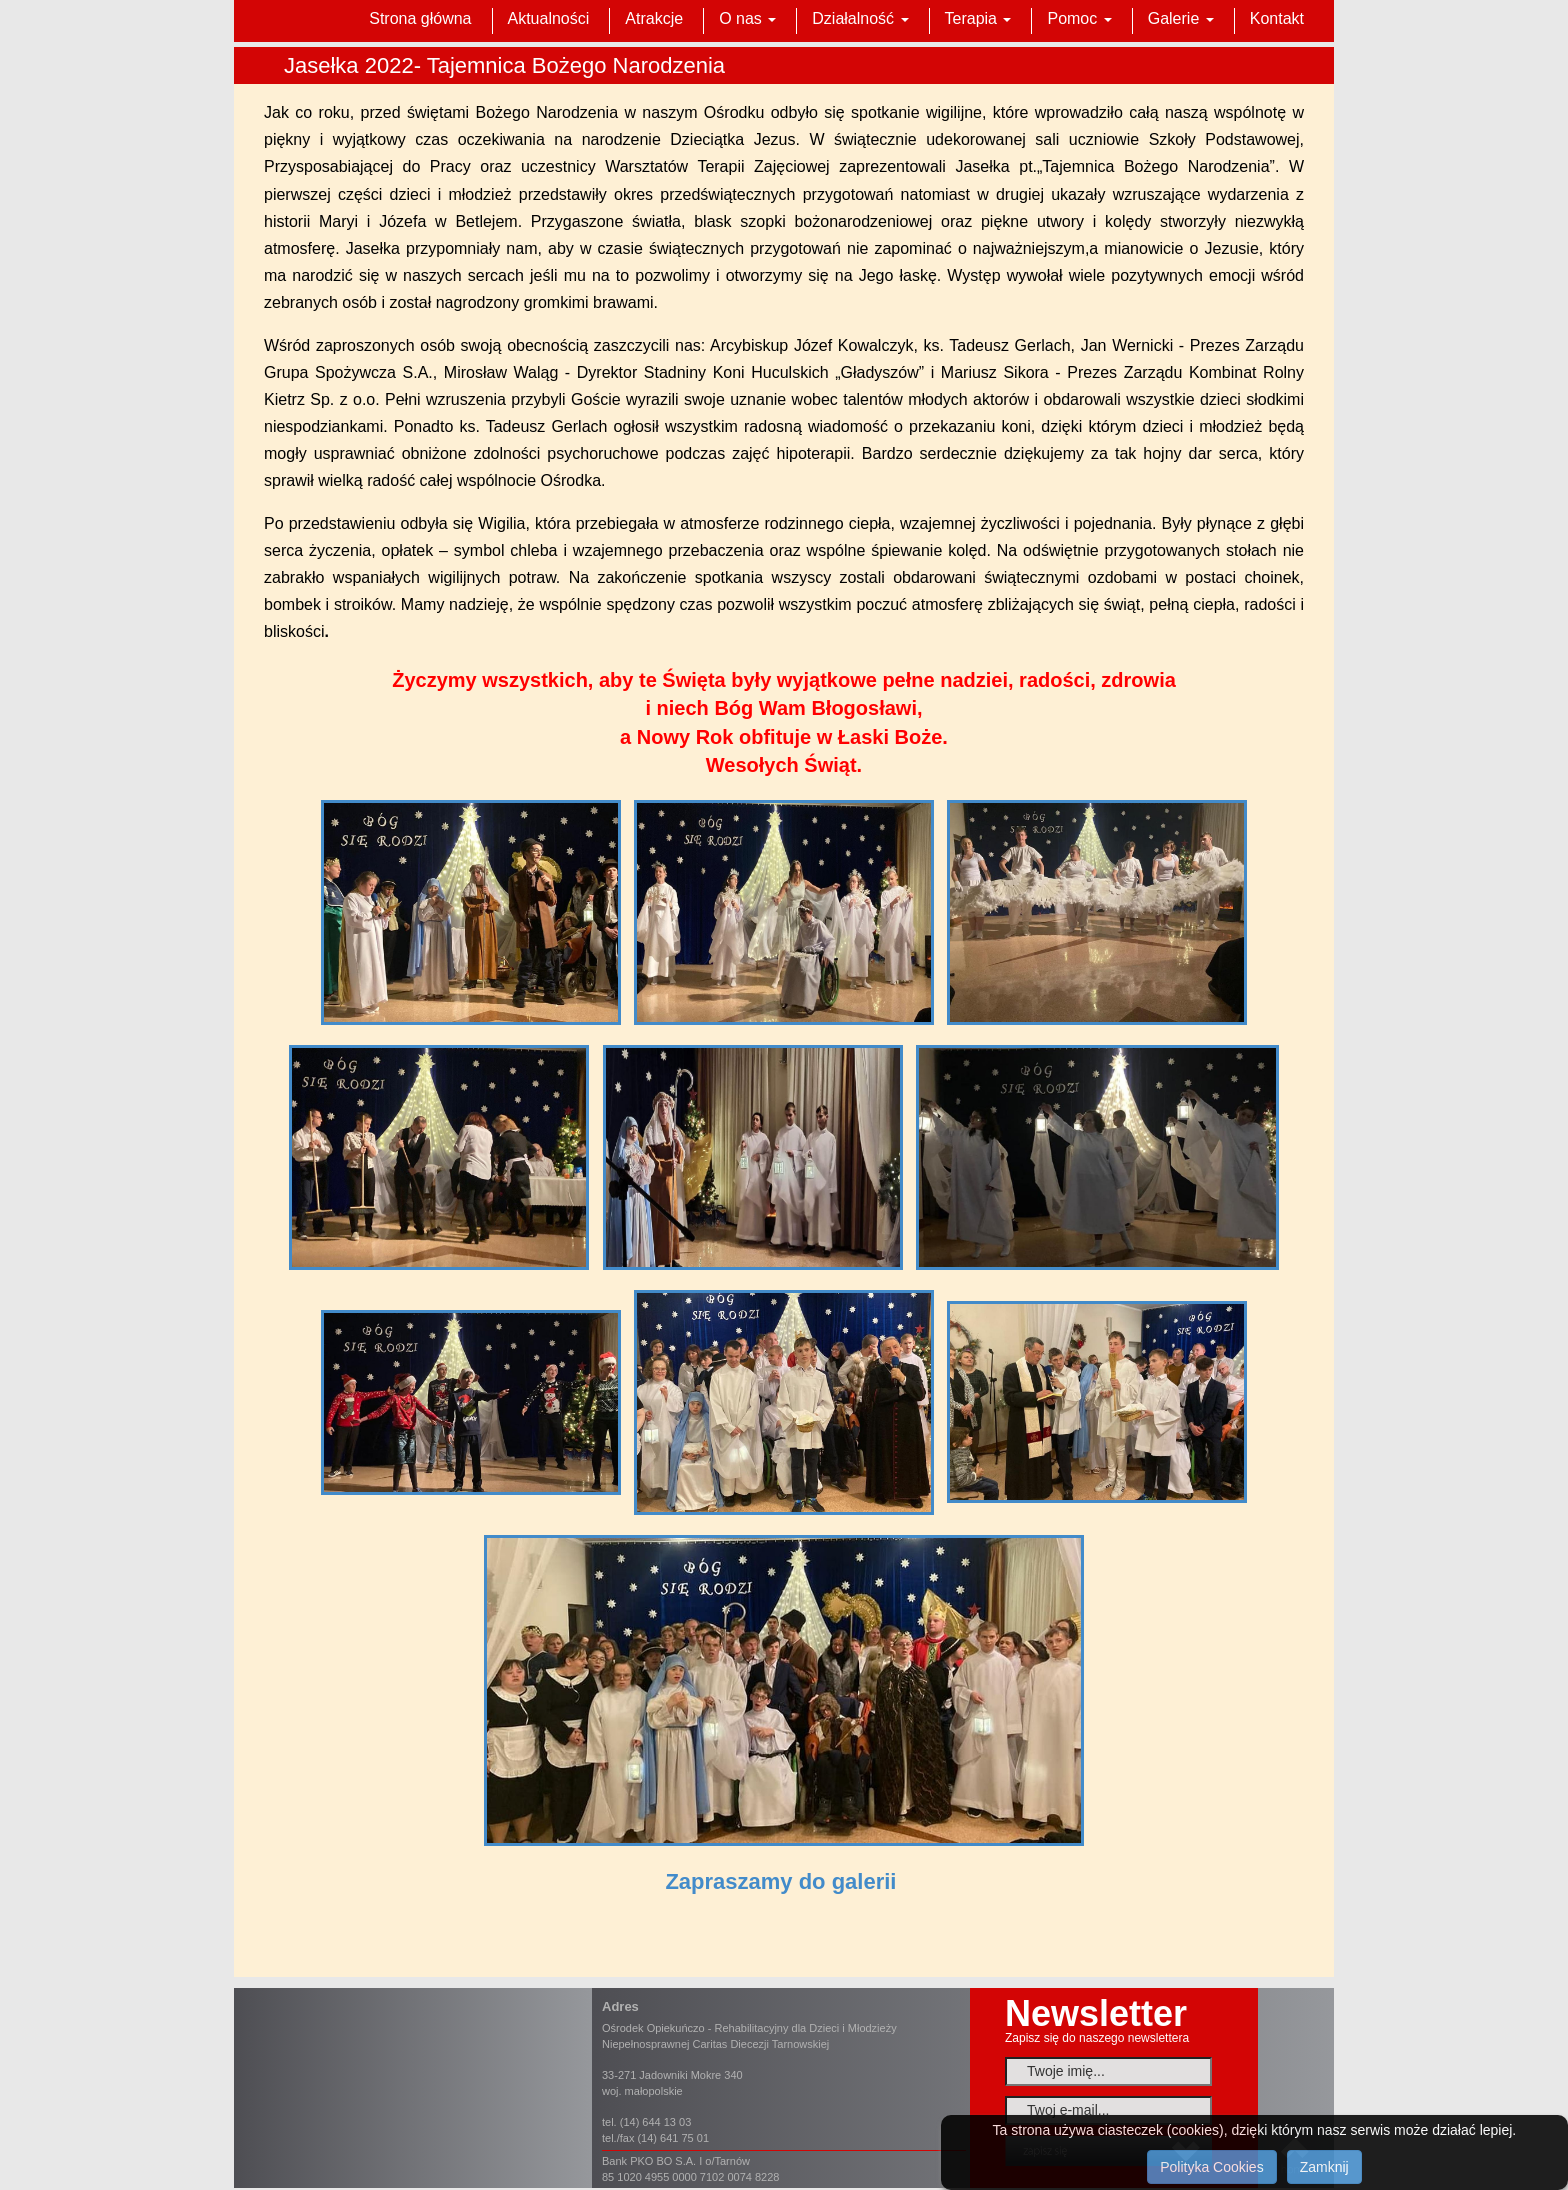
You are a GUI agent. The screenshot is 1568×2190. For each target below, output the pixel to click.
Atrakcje (654, 18)
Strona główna (420, 18)
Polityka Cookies (1212, 2167)
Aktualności (549, 18)
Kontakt (1277, 18)
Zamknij (1324, 2167)
